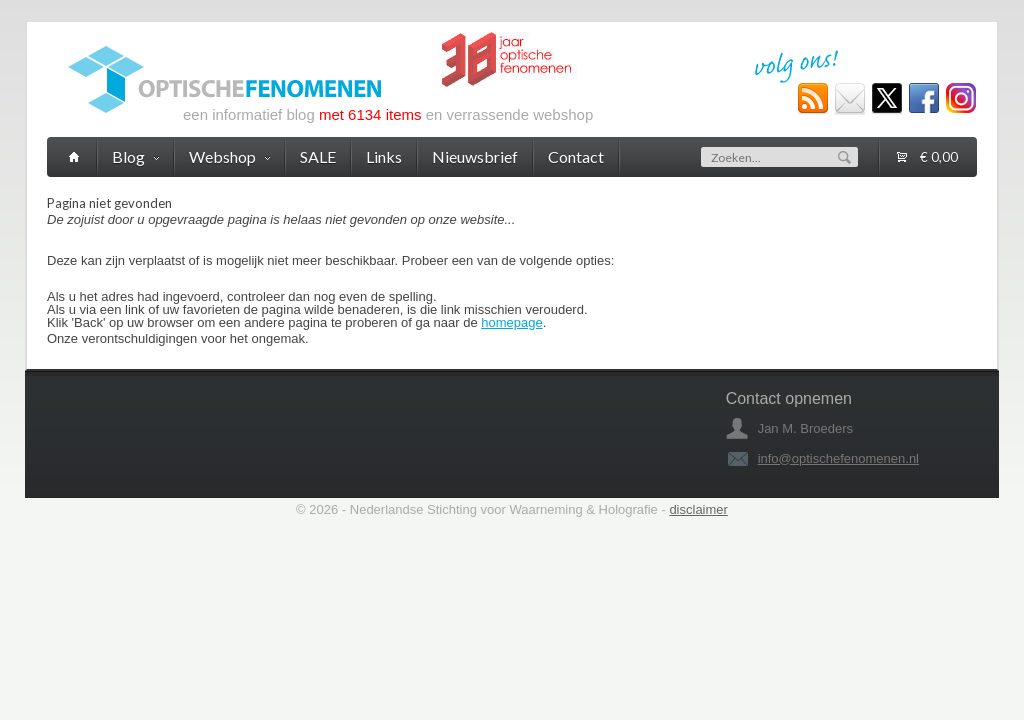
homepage (511, 322)
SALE (318, 156)
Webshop (229, 156)
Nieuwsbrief (475, 156)
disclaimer (698, 509)
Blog (135, 156)
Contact (576, 156)
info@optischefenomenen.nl (838, 458)
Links (384, 156)
